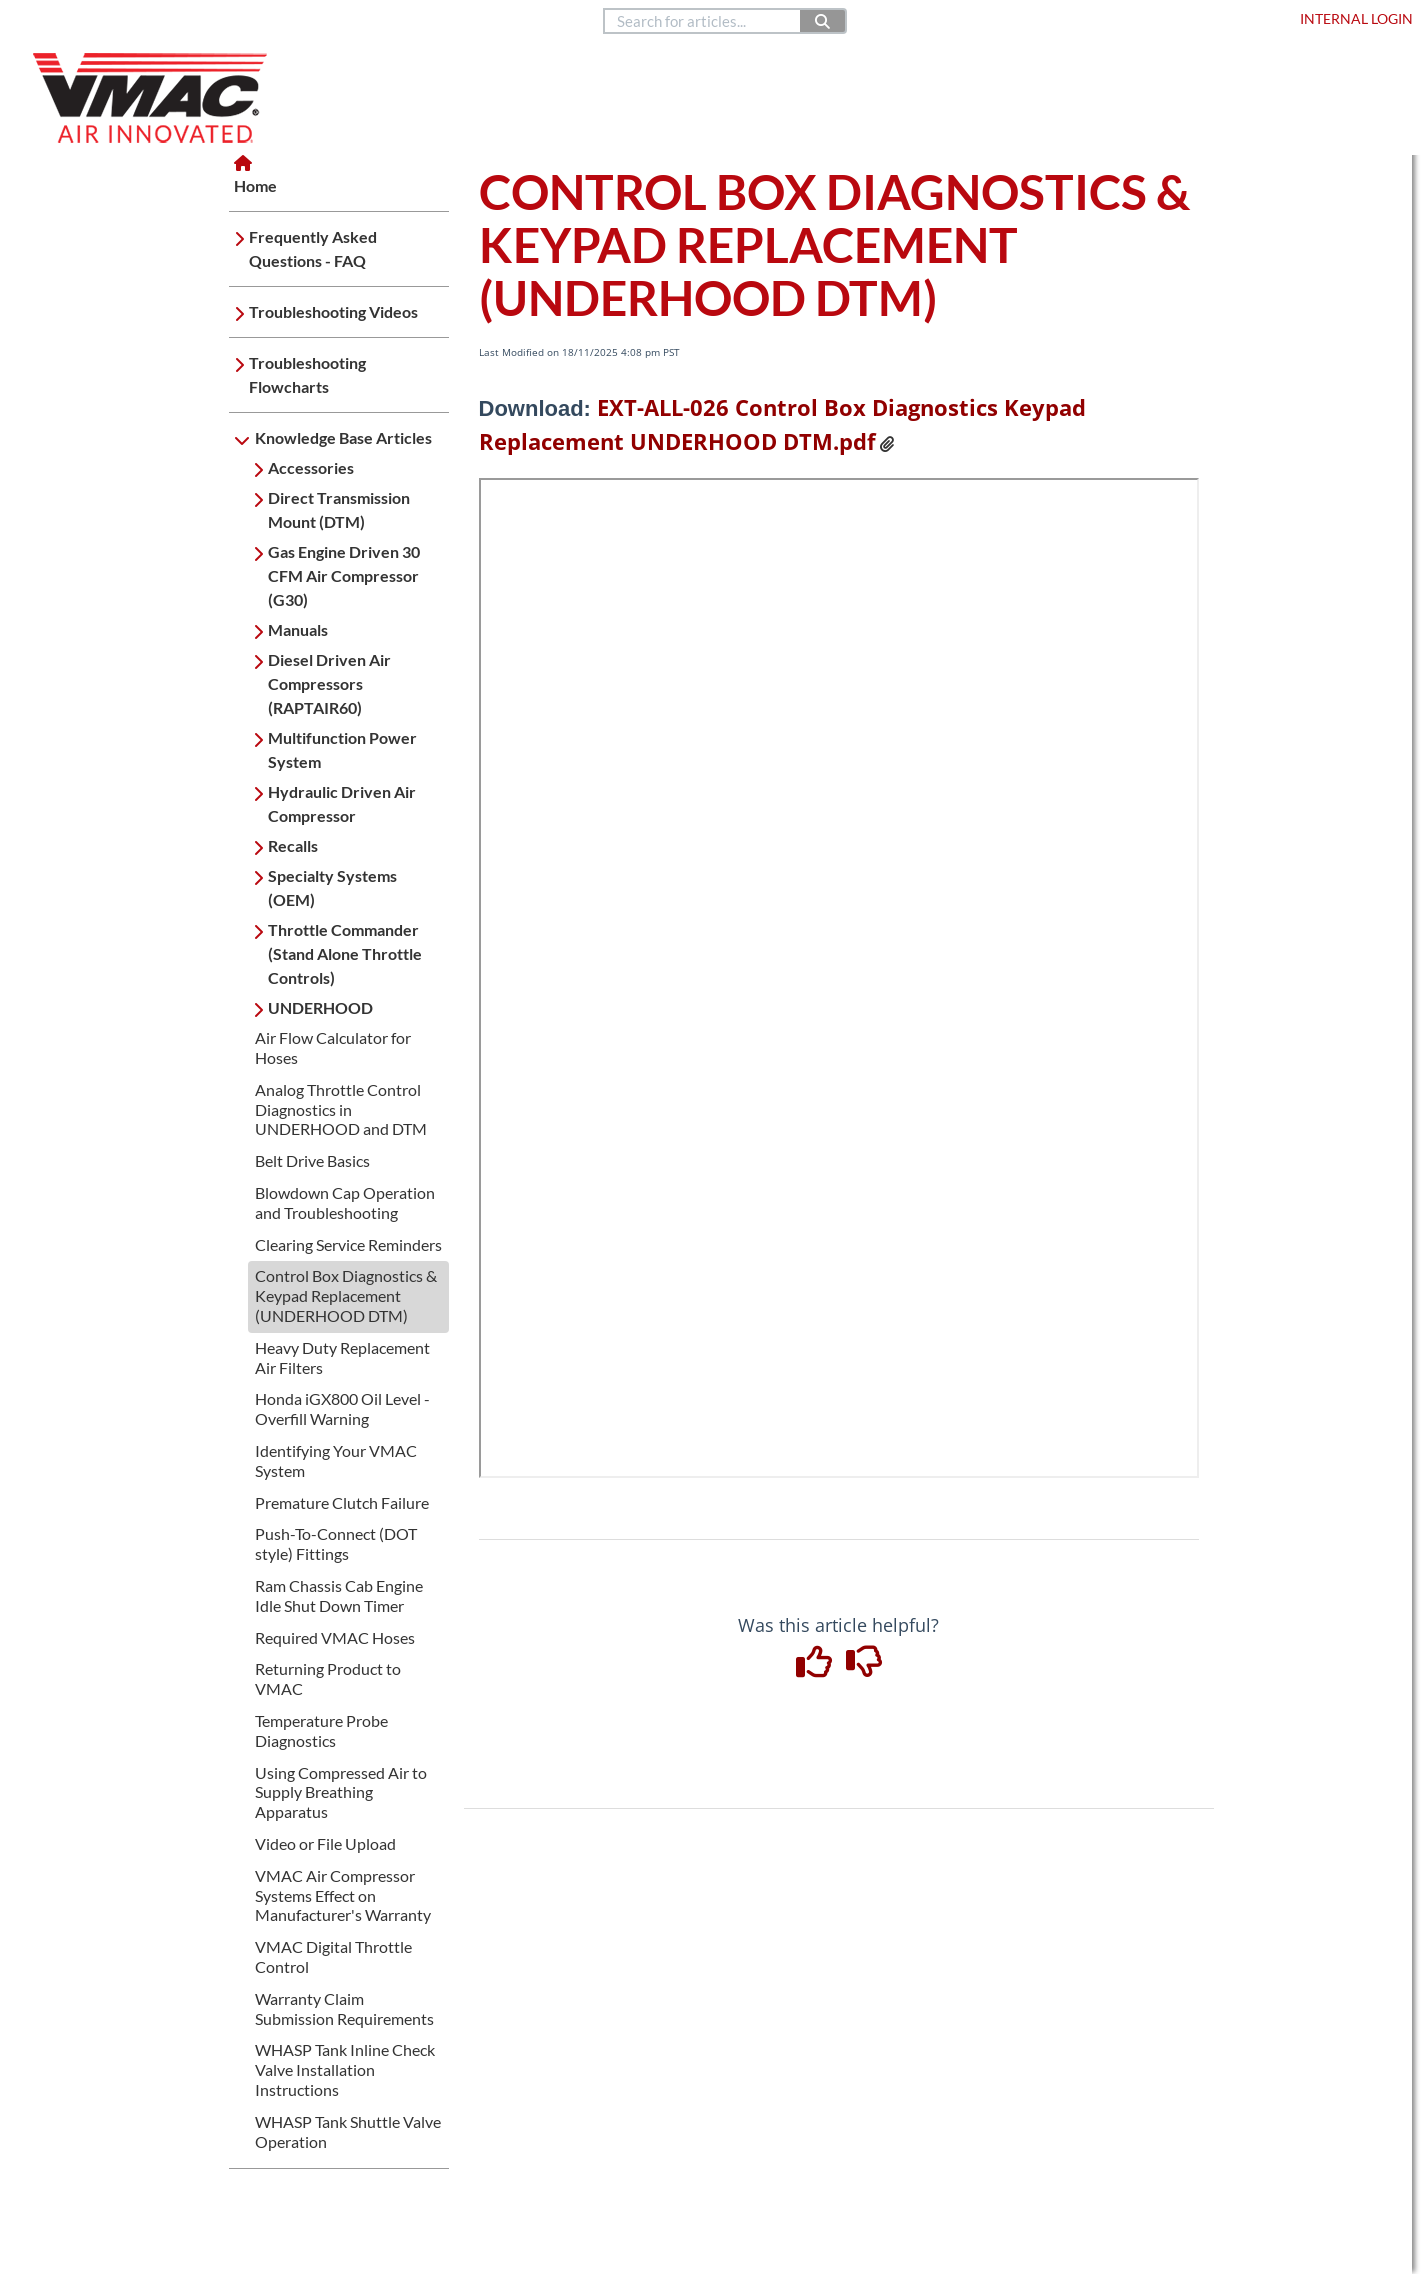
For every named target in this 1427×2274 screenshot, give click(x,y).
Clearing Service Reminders (348, 1244)
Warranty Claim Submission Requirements (344, 2008)
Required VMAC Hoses (335, 1637)
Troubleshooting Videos (333, 311)
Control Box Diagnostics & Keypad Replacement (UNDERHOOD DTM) (346, 1295)
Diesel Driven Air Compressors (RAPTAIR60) (329, 683)
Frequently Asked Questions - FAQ (313, 248)
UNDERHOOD (320, 1007)
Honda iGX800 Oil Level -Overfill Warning (342, 1408)
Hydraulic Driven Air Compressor (342, 803)
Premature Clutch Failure (342, 1502)
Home (41, 18)
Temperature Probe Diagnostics (321, 1730)
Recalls (293, 845)
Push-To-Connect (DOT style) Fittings (336, 1543)
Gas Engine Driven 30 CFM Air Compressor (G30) (344, 575)
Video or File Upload (325, 1843)
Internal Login (1356, 18)
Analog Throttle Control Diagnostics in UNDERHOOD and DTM (341, 1109)
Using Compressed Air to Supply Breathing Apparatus (341, 1792)
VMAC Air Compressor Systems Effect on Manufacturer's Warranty (343, 1895)
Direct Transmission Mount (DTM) (339, 509)
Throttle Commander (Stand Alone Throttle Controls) (345, 953)
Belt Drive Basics (312, 1160)
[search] (703, 21)
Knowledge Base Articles (343, 437)
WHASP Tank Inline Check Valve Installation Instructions (345, 2069)
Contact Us (994, 18)
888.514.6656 (903, 18)
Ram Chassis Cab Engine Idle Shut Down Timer (339, 1595)
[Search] (823, 21)
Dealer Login (1237, 18)
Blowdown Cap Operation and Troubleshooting (345, 1202)
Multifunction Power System (342, 749)
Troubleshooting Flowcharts (307, 374)
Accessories (311, 467)
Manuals (298, 629)
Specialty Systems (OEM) (332, 887)
